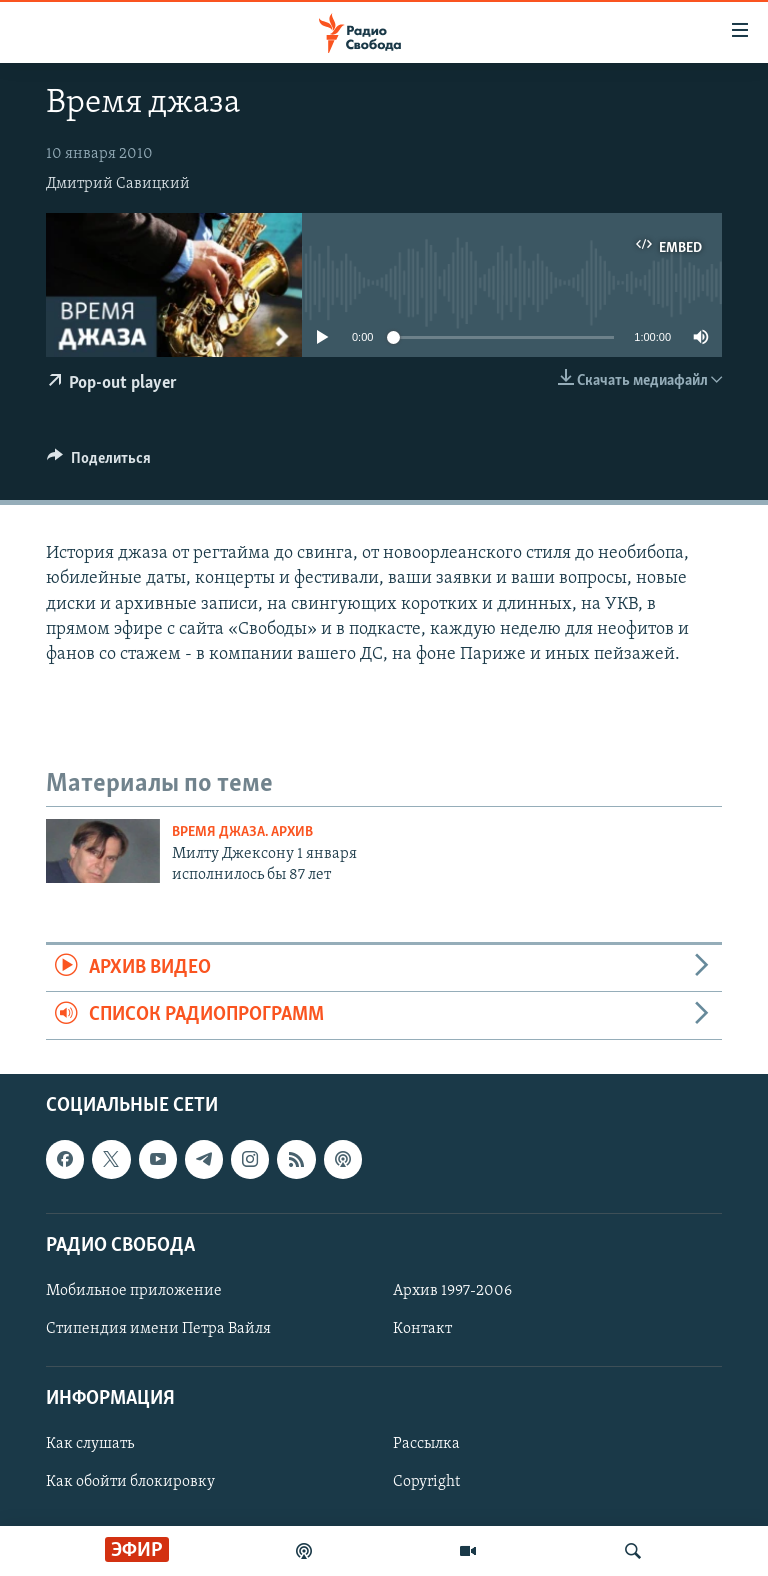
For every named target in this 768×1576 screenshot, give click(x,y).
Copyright (426, 1482)
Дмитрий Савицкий (118, 184)
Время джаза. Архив (242, 832)
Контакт (422, 1329)
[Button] (99, 463)
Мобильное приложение (134, 1291)
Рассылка (426, 1444)
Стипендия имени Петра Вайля (158, 1329)
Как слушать (90, 1444)
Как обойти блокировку (130, 1482)
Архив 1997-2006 (452, 1291)
